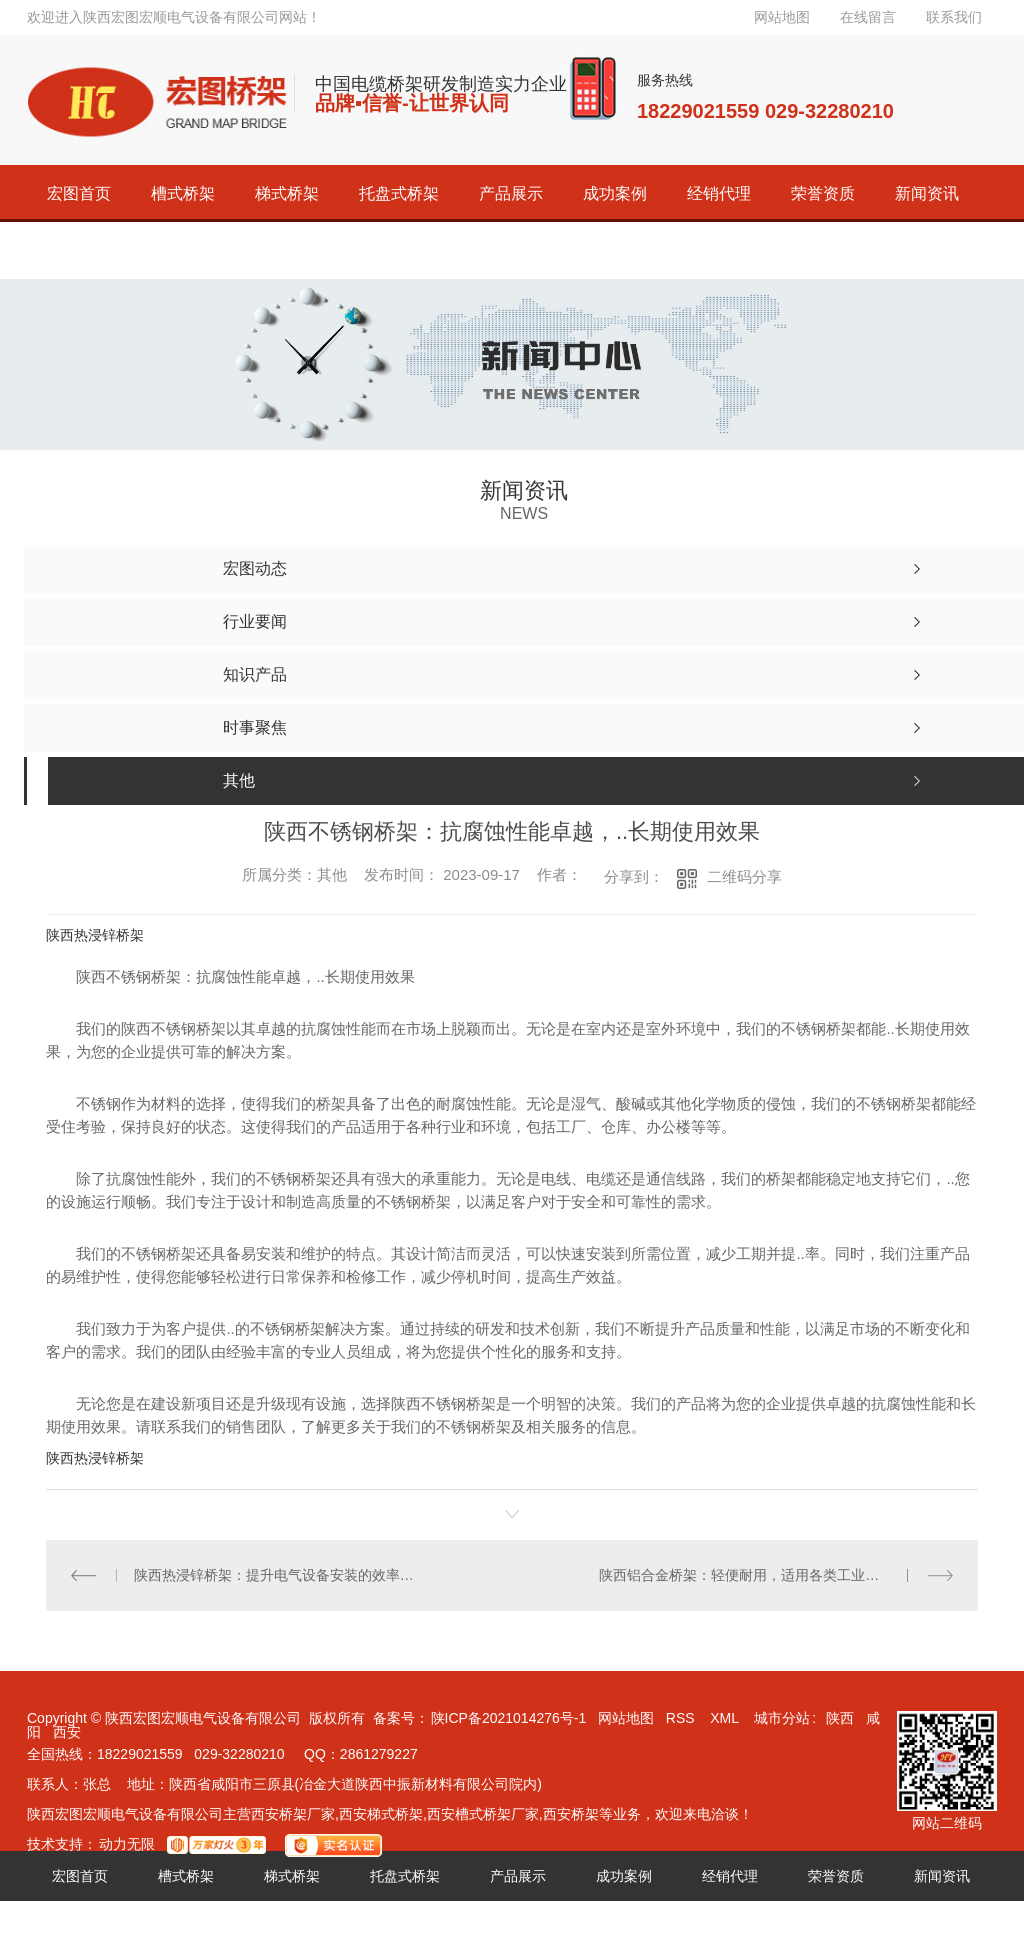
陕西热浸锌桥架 (95, 935)
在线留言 (868, 17)
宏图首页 (79, 193)
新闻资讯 (927, 193)
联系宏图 (183, 250)
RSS (682, 1718)
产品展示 (511, 193)
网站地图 (782, 17)
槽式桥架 (183, 193)
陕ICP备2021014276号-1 (509, 1718)
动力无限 (127, 1844)
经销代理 (719, 193)
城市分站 (782, 1718)
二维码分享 (744, 876)
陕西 (840, 1718)
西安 (67, 1732)
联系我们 (954, 17)
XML (726, 1718)
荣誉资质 (823, 193)
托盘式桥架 (399, 193)
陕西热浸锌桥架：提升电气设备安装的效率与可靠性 (279, 1575)
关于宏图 (79, 250)
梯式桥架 (287, 193)
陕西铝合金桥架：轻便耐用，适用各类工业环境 (746, 1575)
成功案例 (615, 193)
